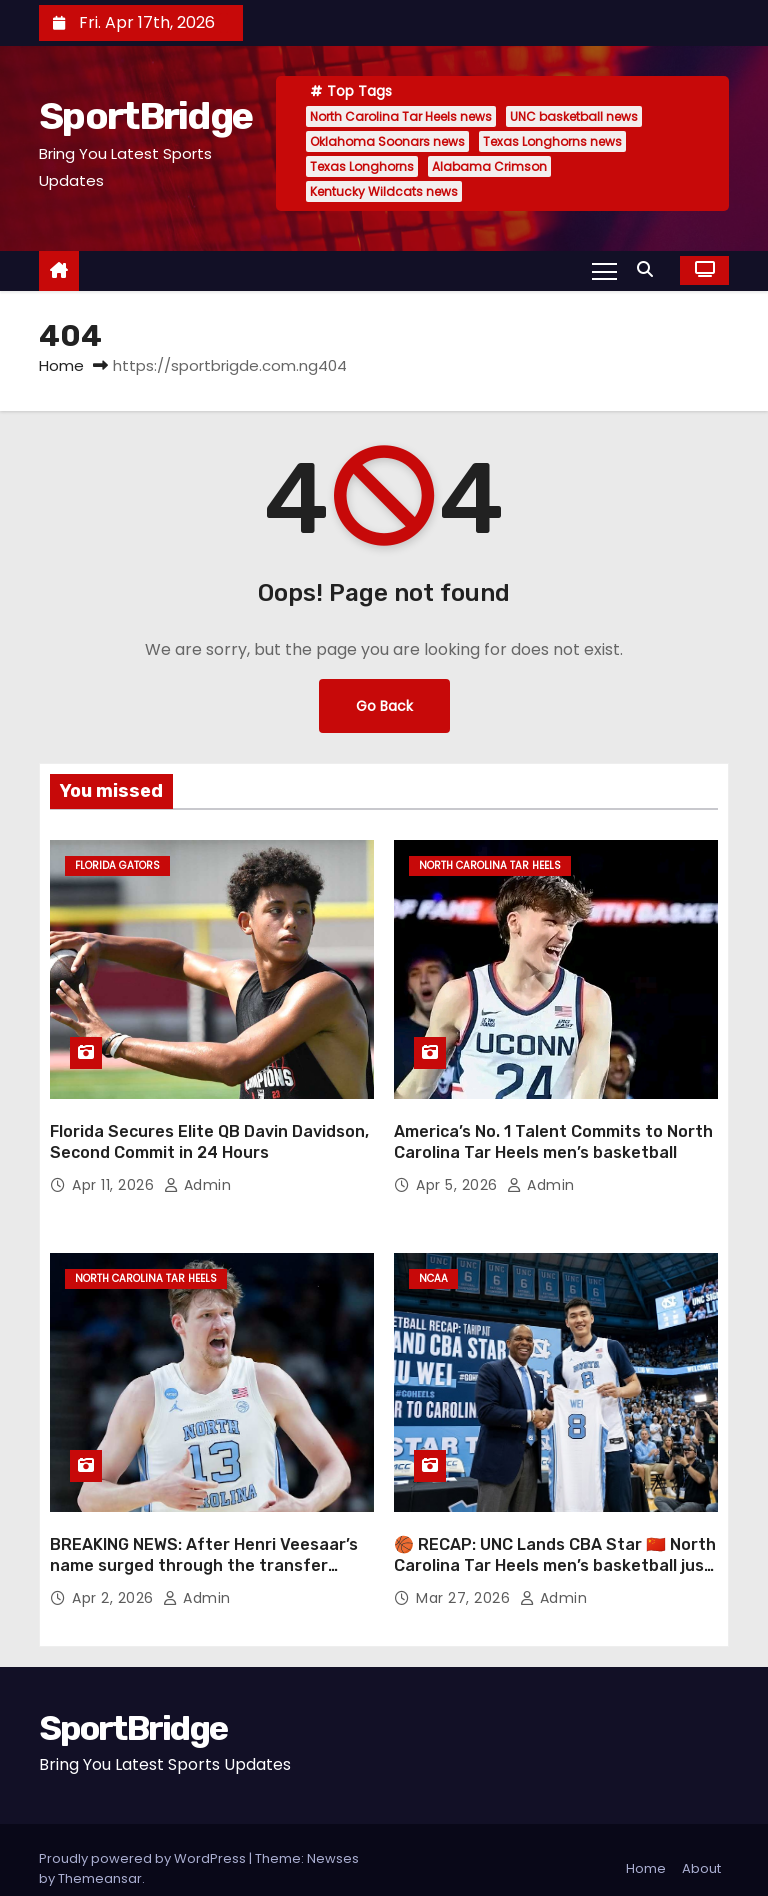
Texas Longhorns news (552, 141)
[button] (650, 269)
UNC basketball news (574, 116)
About (701, 1850)
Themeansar (100, 1860)
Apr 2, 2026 (115, 1580)
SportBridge (145, 116)
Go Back (384, 706)
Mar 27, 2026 (465, 1580)
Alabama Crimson (489, 166)
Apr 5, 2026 (459, 1176)
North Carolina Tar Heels (490, 865)
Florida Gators (117, 865)
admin (198, 1176)
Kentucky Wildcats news (384, 191)
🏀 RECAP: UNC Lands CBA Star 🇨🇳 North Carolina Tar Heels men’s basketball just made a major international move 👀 (555, 1548)
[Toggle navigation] (604, 270)
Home (61, 365)
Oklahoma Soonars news (387, 141)
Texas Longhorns (362, 166)
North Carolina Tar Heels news (401, 116)
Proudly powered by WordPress (144, 1840)
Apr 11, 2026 (115, 1176)
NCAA (433, 1269)
